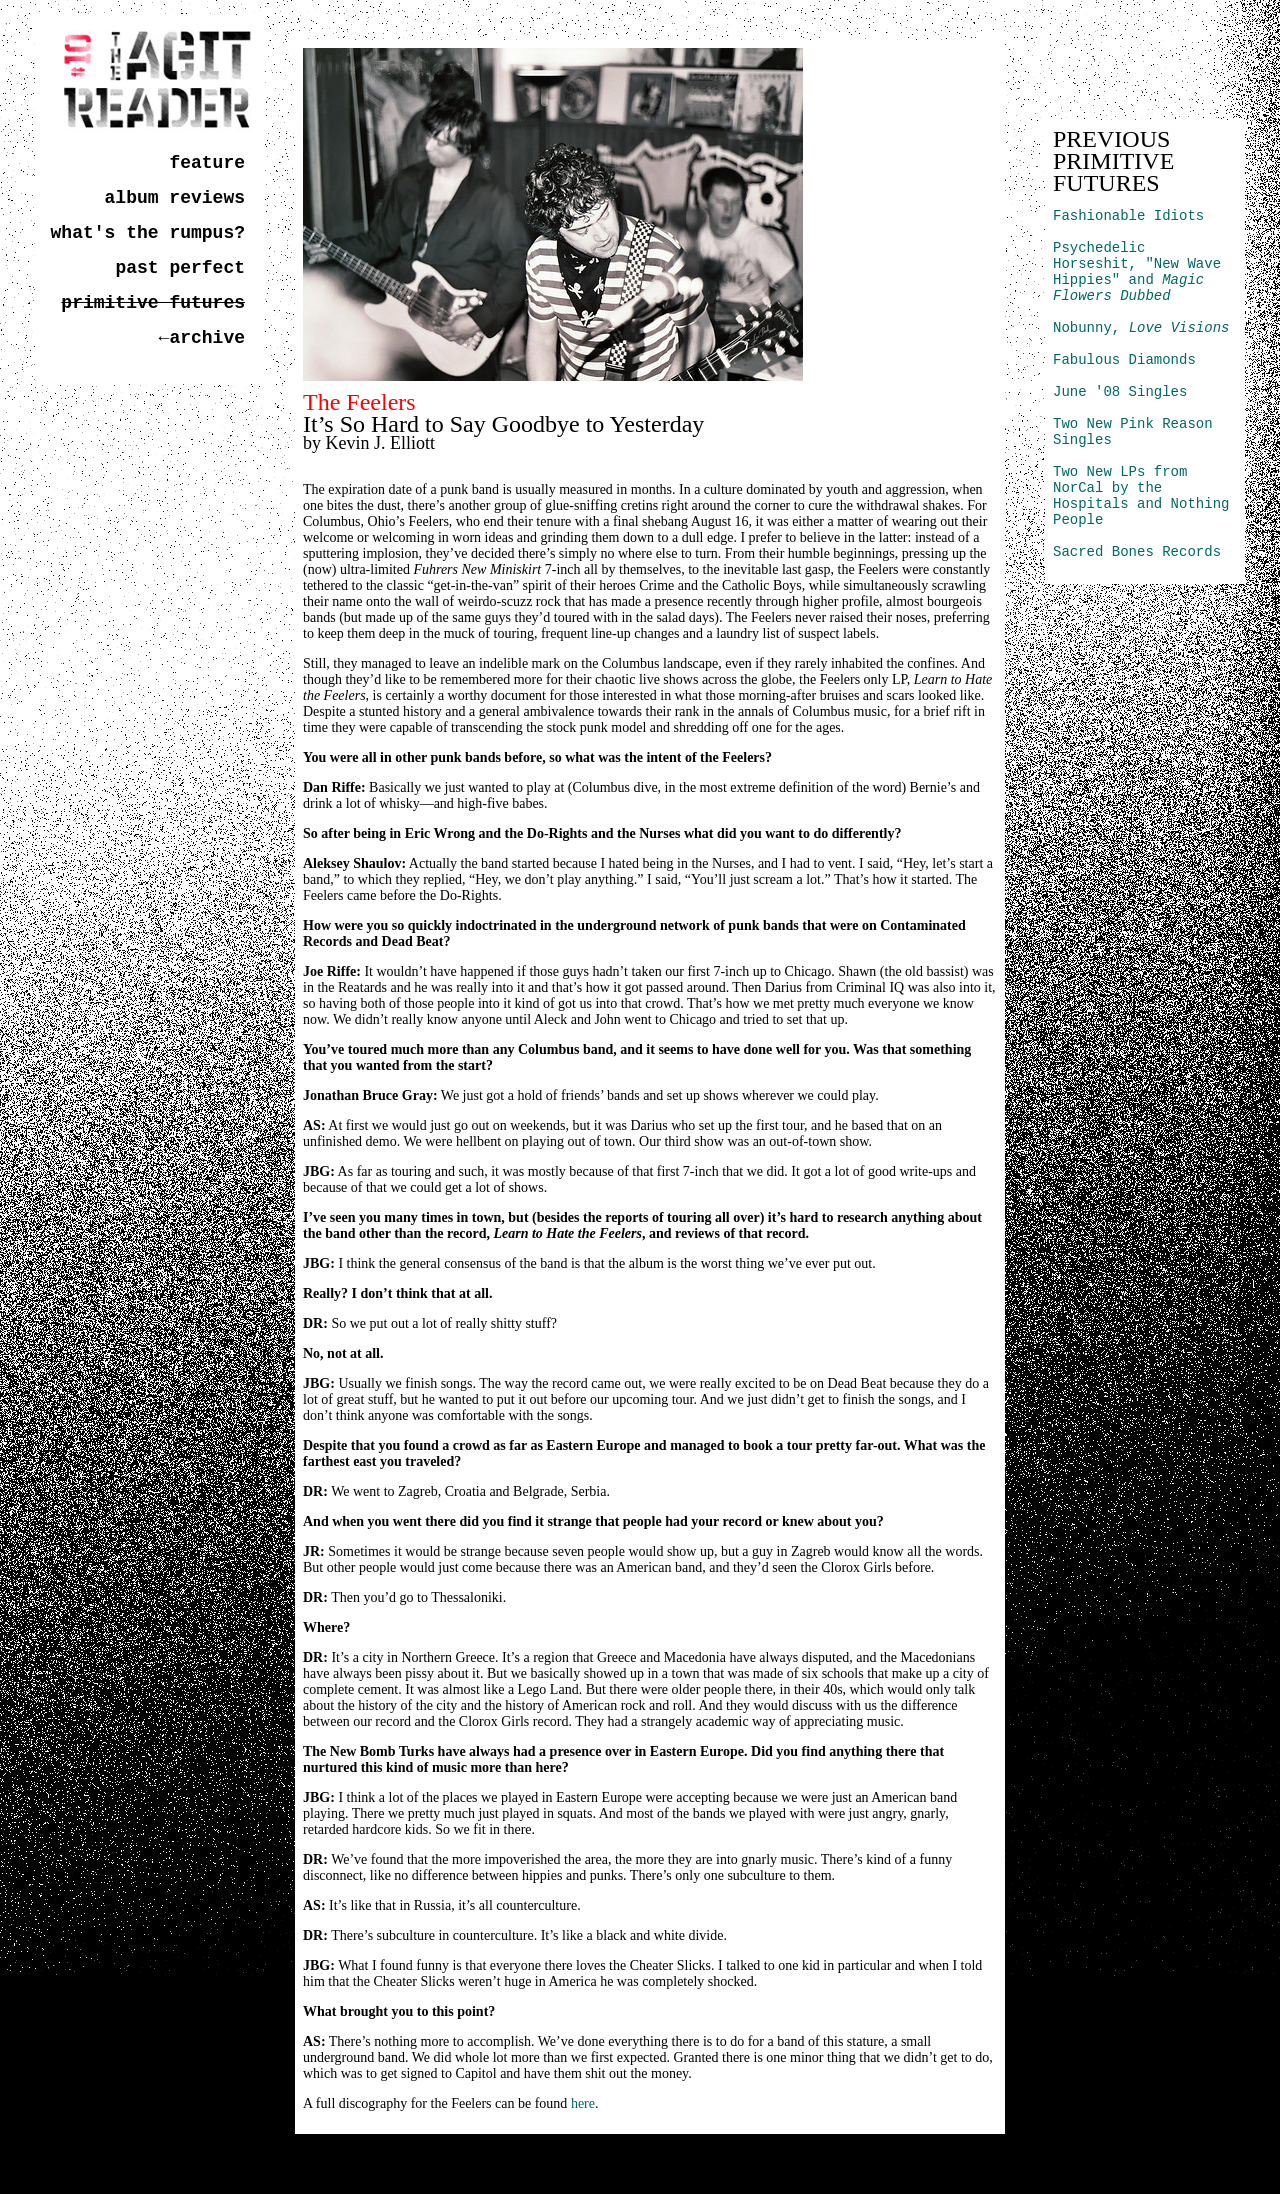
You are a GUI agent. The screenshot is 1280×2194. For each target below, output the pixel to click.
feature (207, 163)
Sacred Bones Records (1137, 552)
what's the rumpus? (148, 233)
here (583, 2103)
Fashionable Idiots (1128, 216)
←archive (202, 338)
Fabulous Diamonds (1124, 360)
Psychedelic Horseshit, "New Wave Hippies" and (1137, 272)
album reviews (175, 198)
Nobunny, (1141, 328)
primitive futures (153, 303)
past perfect (180, 268)
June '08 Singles (1120, 392)
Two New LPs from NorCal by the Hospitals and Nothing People (1141, 496)
